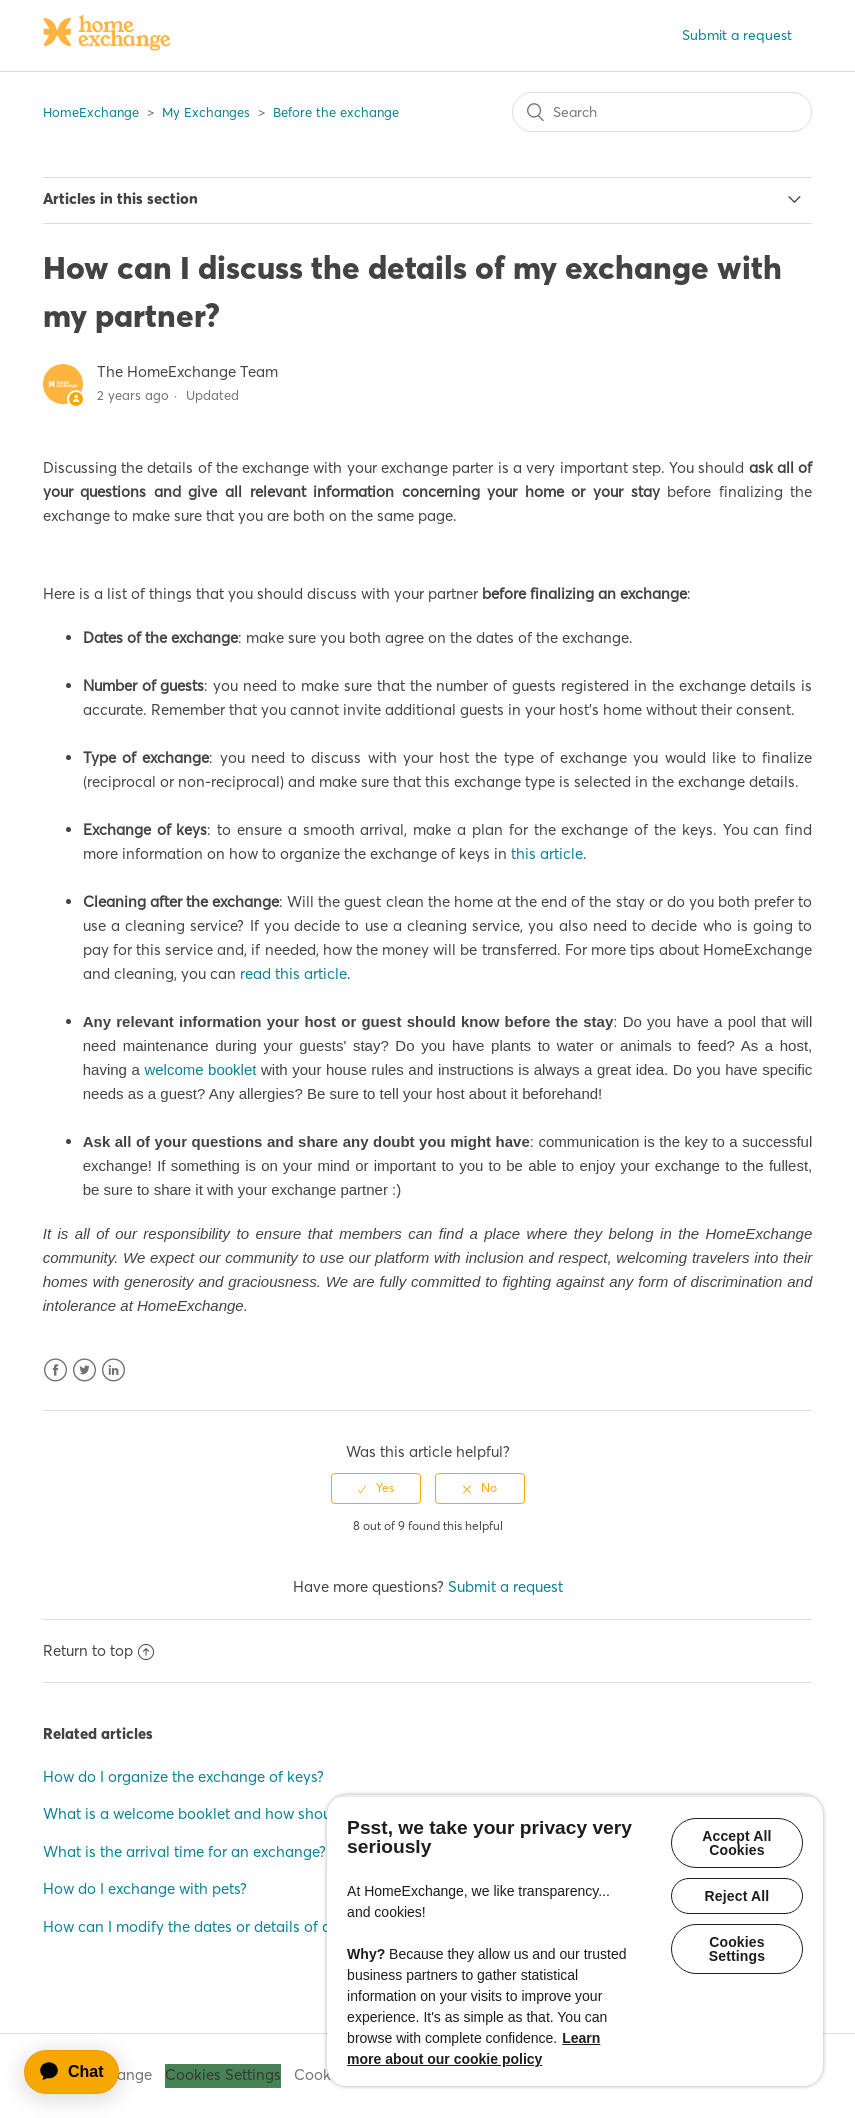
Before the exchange (336, 112)
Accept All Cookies (736, 1843)
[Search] (662, 112)
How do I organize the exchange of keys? (183, 1776)
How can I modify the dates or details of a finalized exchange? (257, 1926)
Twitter (84, 1370)
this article (547, 853)
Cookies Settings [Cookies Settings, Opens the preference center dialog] (737, 1949)
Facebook (55, 1370)
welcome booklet (200, 1069)
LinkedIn (113, 1370)
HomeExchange (91, 112)
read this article (293, 973)
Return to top (98, 1650)
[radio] (376, 1488)
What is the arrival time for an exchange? (184, 1851)
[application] (81, 2072)
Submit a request (737, 35)
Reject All (737, 1896)
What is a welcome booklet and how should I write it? (226, 1813)
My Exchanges (206, 112)
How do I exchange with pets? (145, 1888)
